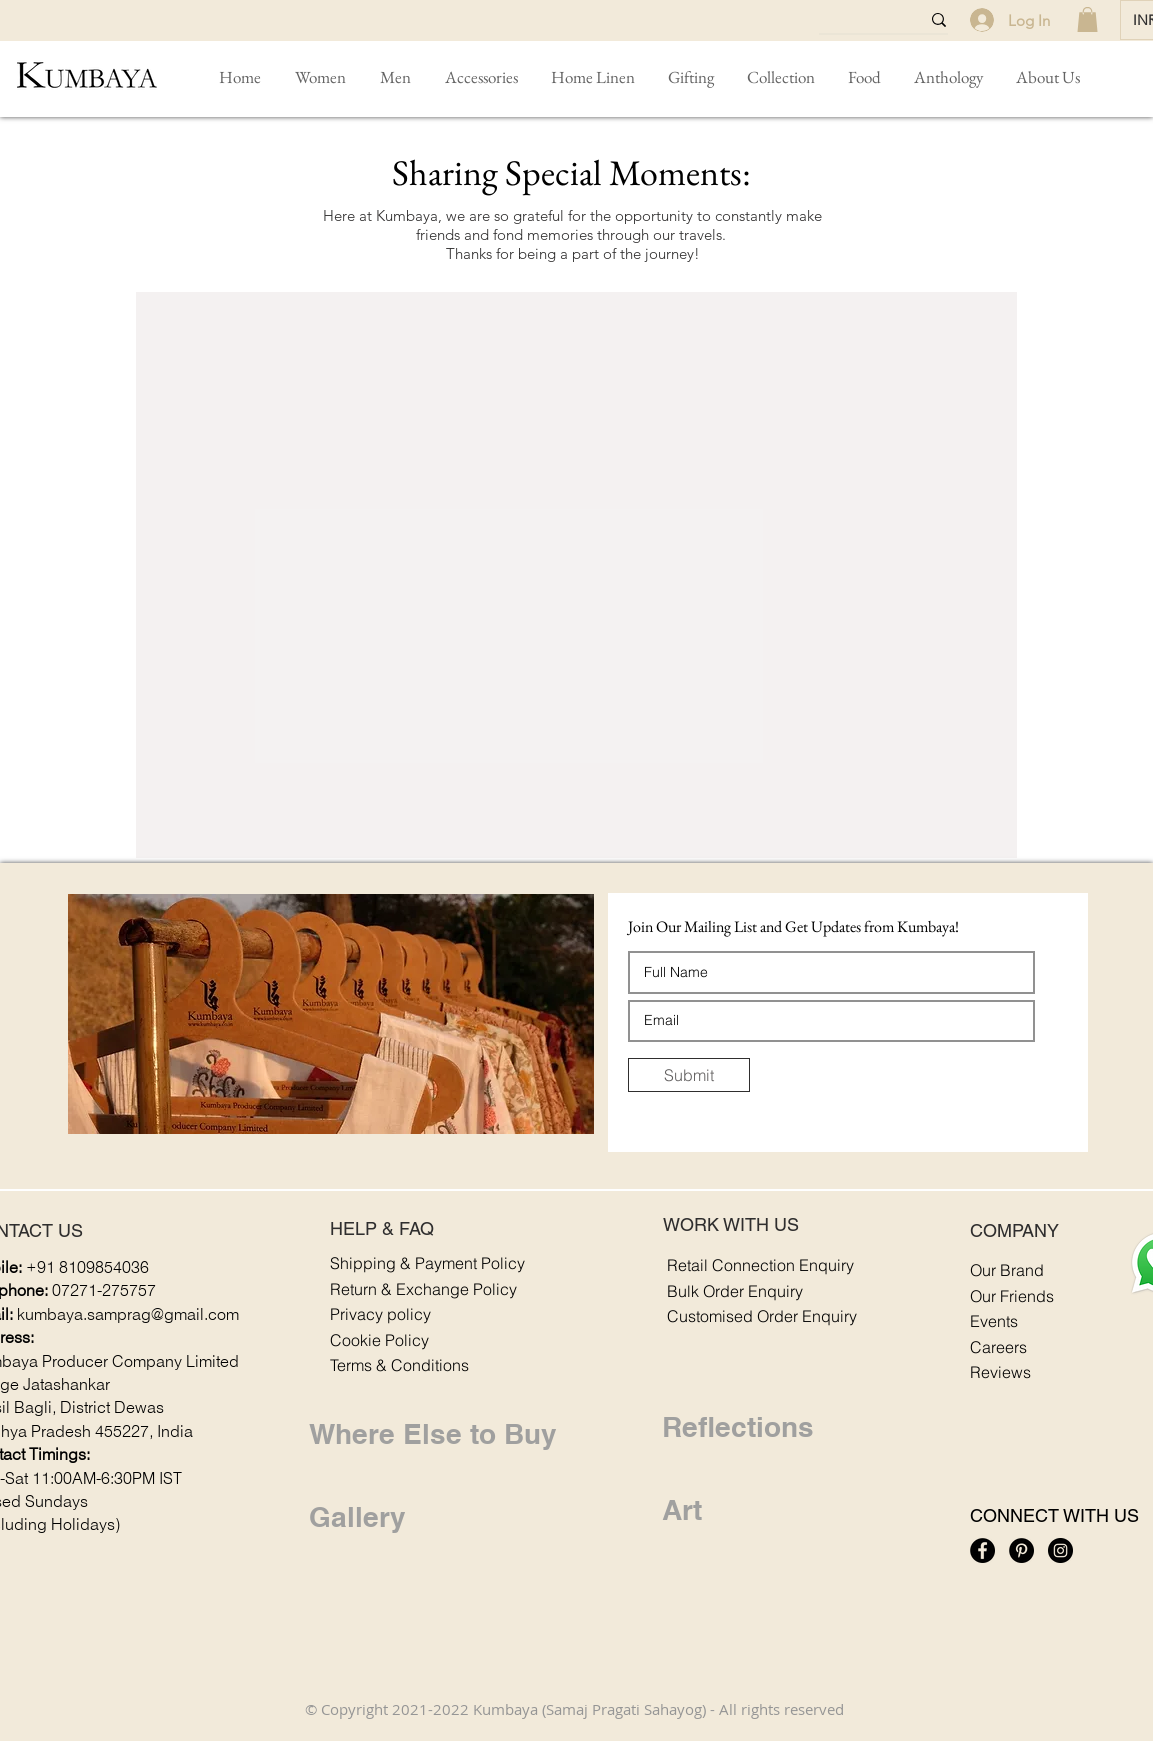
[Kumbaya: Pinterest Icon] (1021, 1550)
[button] (481, 77)
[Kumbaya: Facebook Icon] (982, 1550)
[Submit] (689, 1075)
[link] (1087, 19)
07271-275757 (104, 1291)
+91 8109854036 (87, 1268)
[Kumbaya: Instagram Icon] (1060, 1550)
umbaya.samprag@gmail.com (132, 1315)
